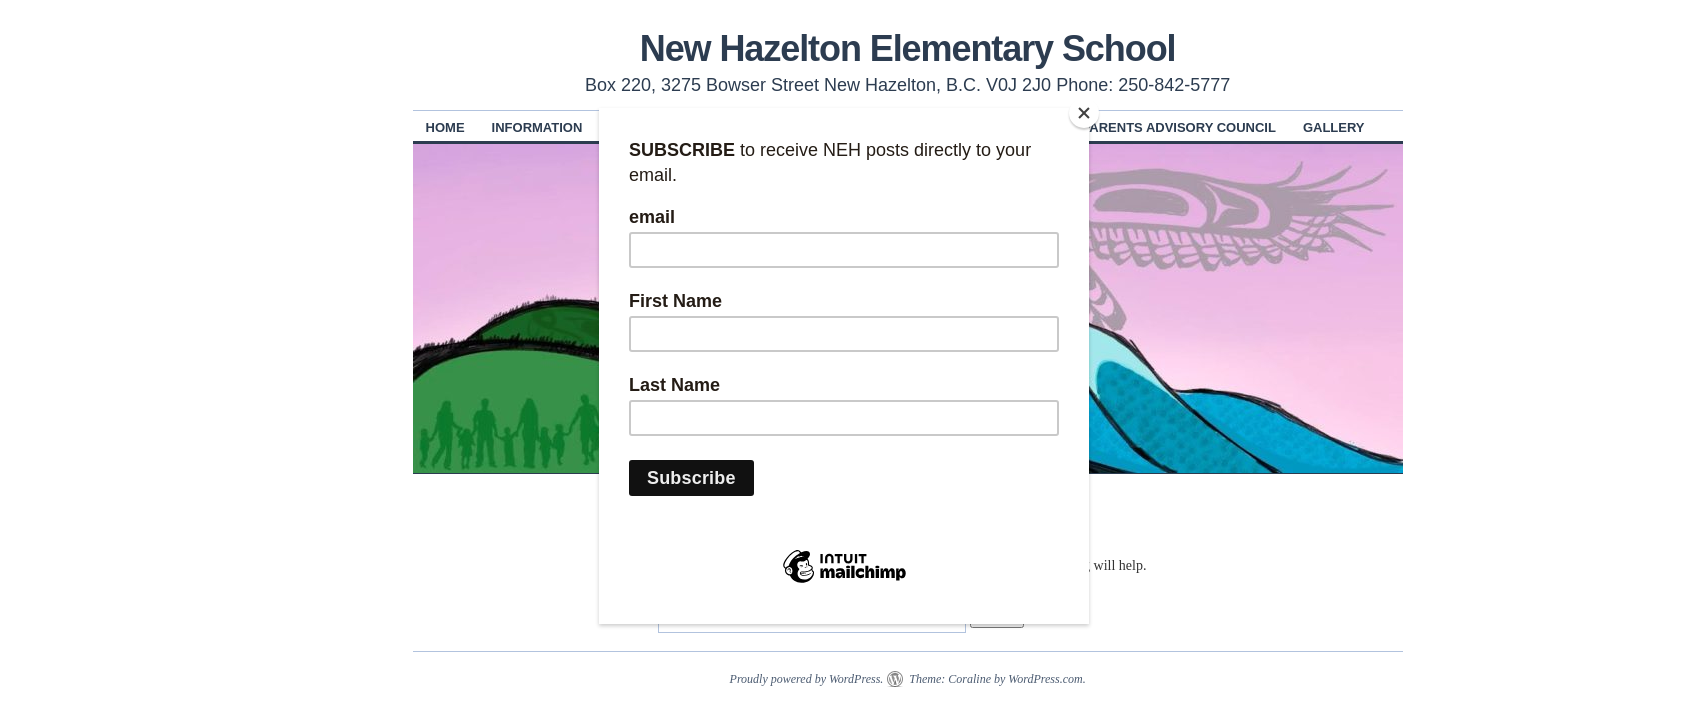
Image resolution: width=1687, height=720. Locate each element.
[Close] (1084, 113)
